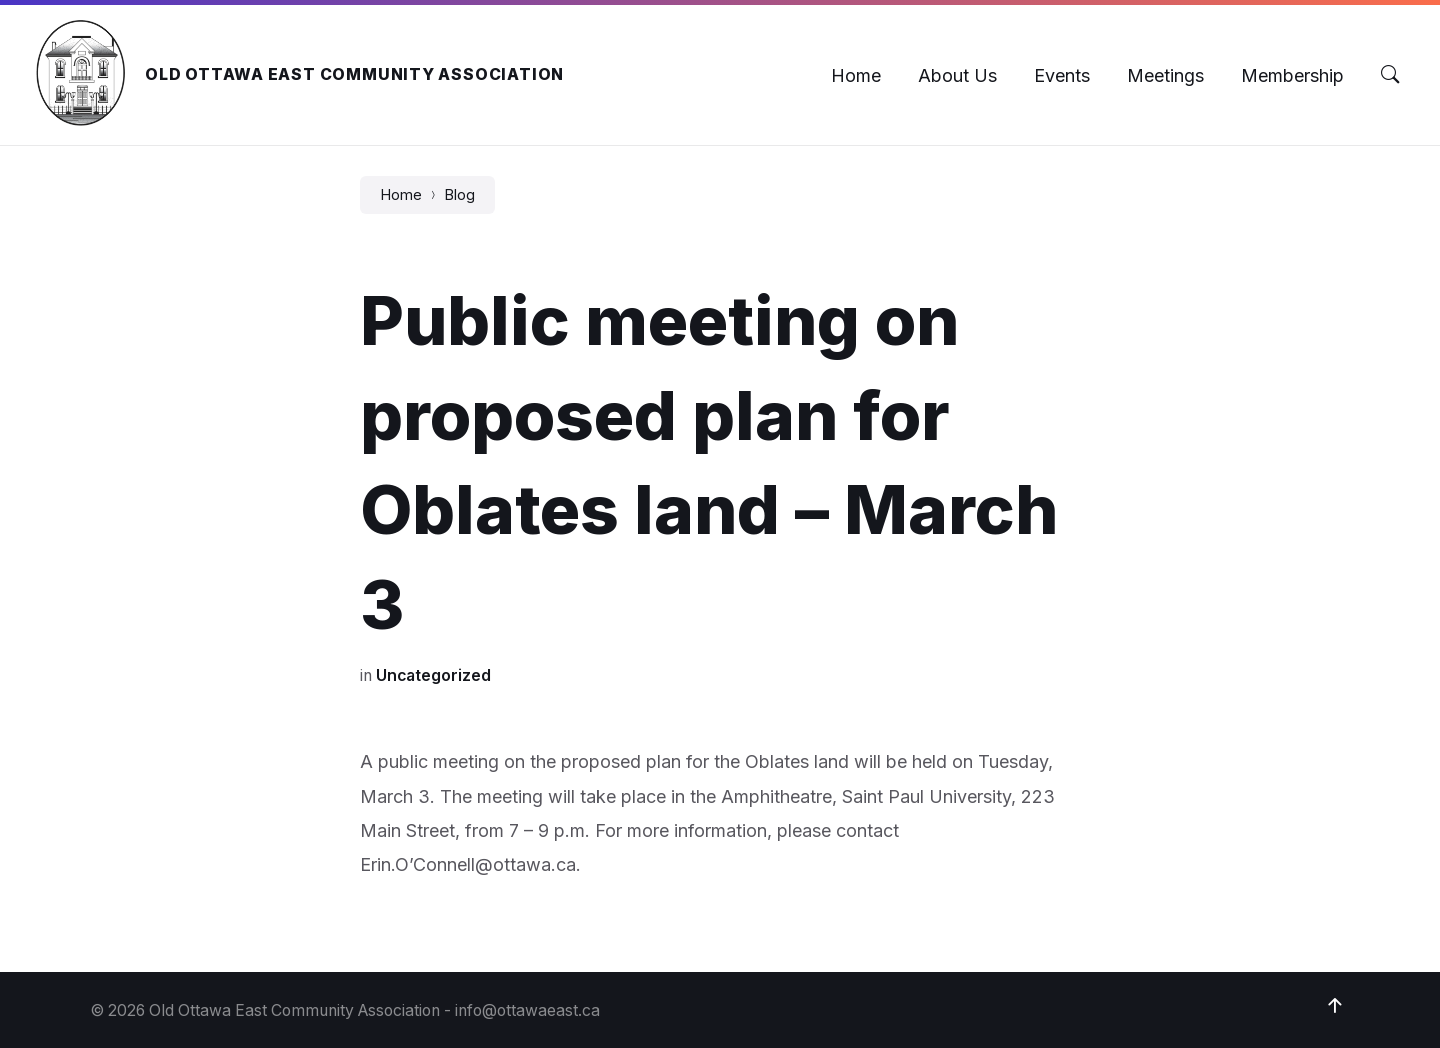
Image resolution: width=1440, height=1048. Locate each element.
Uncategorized (433, 675)
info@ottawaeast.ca (527, 1010)
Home (401, 195)
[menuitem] (856, 75)
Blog (459, 195)
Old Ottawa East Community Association (354, 74)
